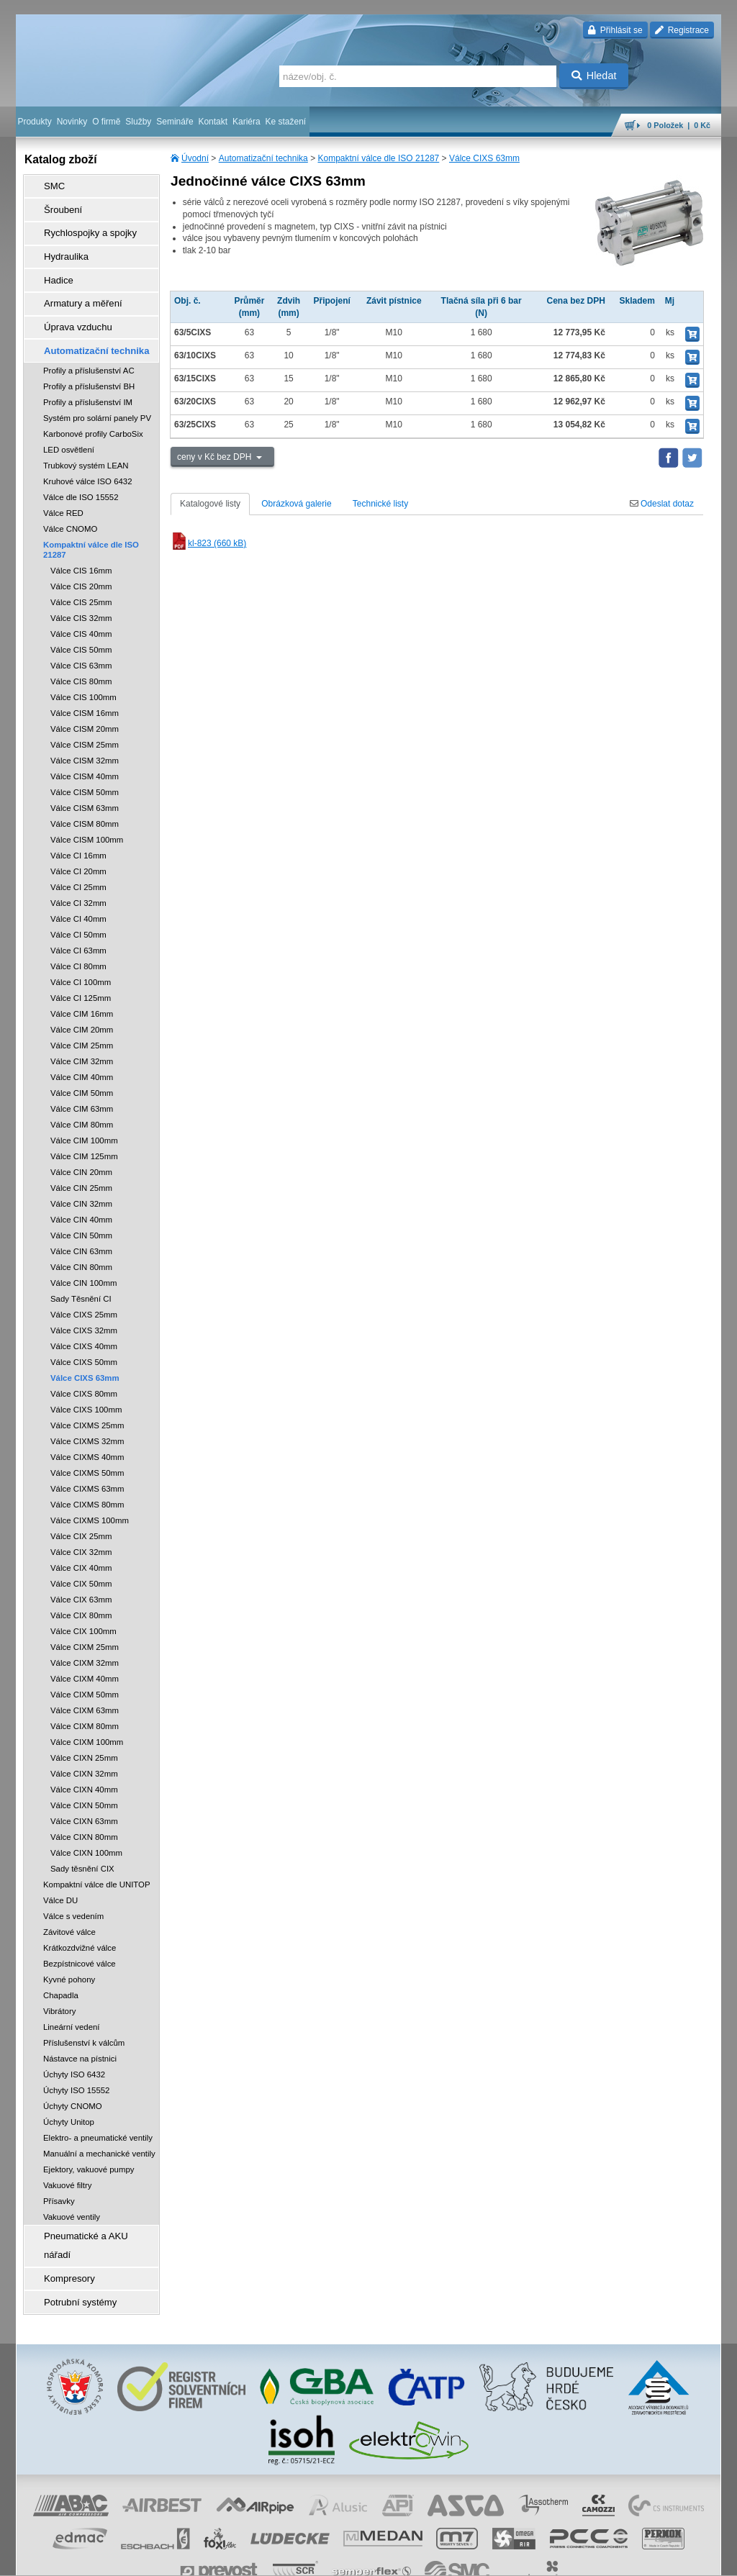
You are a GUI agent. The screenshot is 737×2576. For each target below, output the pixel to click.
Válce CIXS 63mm (484, 158)
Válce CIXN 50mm (84, 1778)
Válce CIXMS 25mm (87, 1398)
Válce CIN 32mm (81, 1177)
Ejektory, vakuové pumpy (88, 2143)
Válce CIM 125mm (84, 1129)
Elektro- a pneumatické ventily (98, 2111)
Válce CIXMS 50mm (87, 1446)
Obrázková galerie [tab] (296, 504)
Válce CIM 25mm (81, 1019)
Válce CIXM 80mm (84, 1699)
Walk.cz (108, 2558)
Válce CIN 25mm (81, 1161)
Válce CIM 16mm (81, 987)
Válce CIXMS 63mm (87, 1462)
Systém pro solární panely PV (97, 391)
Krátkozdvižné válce (79, 1921)
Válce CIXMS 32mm (87, 1414)
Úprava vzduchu (70, 306)
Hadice (52, 265)
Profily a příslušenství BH (89, 359)
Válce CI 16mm (78, 829)
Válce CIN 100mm (83, 1256)
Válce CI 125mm (80, 971)
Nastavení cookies (164, 2558)
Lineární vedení (71, 2000)
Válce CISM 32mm (84, 734)
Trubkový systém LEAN (86, 439)
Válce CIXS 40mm (83, 1319)
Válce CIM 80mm (81, 1098)
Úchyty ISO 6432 (74, 2048)
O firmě (106, 122)
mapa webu (572, 2558)
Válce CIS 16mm (81, 544)
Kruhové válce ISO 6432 (87, 454)
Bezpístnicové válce (79, 1937)
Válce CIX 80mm (81, 1588)
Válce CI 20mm (78, 844)
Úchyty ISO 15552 (76, 2063)
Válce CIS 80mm (81, 654)
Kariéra (246, 122)
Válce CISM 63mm (84, 781)
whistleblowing (446, 2558)
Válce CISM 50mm (84, 765)
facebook (495, 2558)
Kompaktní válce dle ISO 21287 (378, 158)
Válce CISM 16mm (84, 686)
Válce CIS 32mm (81, 591)
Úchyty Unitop (68, 2095)
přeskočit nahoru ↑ (681, 2558)
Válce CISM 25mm (84, 718)
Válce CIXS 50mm (83, 1335)
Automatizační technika (263, 158)
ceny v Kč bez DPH (215, 457)
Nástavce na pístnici (80, 2032)
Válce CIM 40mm (81, 1050)
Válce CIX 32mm (81, 1525)
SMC (48, 185)
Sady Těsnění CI (81, 1272)
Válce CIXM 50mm (84, 1668)
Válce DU (60, 1873)
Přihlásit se (615, 30)
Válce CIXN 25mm (84, 1731)
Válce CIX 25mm (81, 1509)
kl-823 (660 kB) (208, 543)
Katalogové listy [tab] (210, 504)
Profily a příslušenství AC (89, 344)
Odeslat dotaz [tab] (662, 504)
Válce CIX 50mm (81, 1557)
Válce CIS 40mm (81, 607)
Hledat (594, 75)
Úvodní (195, 158)
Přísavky (59, 2174)
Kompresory (62, 2228)
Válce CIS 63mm (81, 639)
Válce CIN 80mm (81, 1240)
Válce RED (63, 486)
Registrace (682, 30)
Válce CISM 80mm (84, 797)
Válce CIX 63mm (81, 1573)
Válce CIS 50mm (81, 623)
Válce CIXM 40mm (84, 1652)
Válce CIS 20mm (81, 559)
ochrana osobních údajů (325, 2558)
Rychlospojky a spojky (81, 225)
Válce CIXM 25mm (84, 1620)
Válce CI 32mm (78, 876)
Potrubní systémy (72, 2249)
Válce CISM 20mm (84, 702)
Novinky (72, 122)
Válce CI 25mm (78, 860)
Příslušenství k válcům (84, 2016)
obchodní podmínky (239, 2558)
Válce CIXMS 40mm (87, 1430)
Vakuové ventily (71, 2190)
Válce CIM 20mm (81, 1003)
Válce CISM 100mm (86, 813)
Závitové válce (69, 1905)
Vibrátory (59, 1984)
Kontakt (212, 122)
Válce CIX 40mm (81, 1541)
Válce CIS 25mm (81, 575)
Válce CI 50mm (78, 908)
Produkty (34, 122)
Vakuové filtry (67, 2158)
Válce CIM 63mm (81, 1082)
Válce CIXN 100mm (86, 1826)
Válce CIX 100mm (83, 1604)
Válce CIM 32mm (81, 1034)
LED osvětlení (68, 423)
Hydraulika (59, 245)
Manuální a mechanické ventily (99, 2127)
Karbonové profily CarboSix (93, 407)
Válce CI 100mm (80, 955)
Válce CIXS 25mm (83, 1288)
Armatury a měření (74, 286)
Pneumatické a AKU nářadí (91, 2208)
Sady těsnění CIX (82, 1842)
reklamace (394, 2558)
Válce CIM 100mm (84, 1114)
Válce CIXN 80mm (84, 1810)
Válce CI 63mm (78, 924)
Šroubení (56, 205)
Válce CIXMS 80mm (87, 1478)
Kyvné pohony (69, 1953)
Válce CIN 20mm (81, 1145)
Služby (138, 122)
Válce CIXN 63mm (84, 1794)
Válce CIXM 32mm (84, 1636)
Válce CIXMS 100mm (89, 1493)
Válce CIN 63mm (81, 1224)
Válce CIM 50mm (81, 1066)
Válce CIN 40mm (81, 1193)
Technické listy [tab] (380, 504)
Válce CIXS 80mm (83, 1367)
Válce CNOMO (70, 502)
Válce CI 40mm (78, 892)
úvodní (532, 2558)
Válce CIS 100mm (83, 670)
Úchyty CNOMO (72, 2079)
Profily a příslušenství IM (87, 375)
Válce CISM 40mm (84, 749)
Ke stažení (286, 122)
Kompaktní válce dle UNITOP (96, 1858)
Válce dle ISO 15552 (81, 470)
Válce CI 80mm (78, 939)
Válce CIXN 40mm (84, 1763)
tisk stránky (620, 2558)
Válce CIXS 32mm (83, 1304)
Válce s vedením (73, 1889)
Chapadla (60, 1968)
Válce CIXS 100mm (86, 1383)
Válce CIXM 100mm (86, 1715)
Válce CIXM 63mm (84, 1683)
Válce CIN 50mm (81, 1209)
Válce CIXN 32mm (84, 1747)
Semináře (174, 122)
